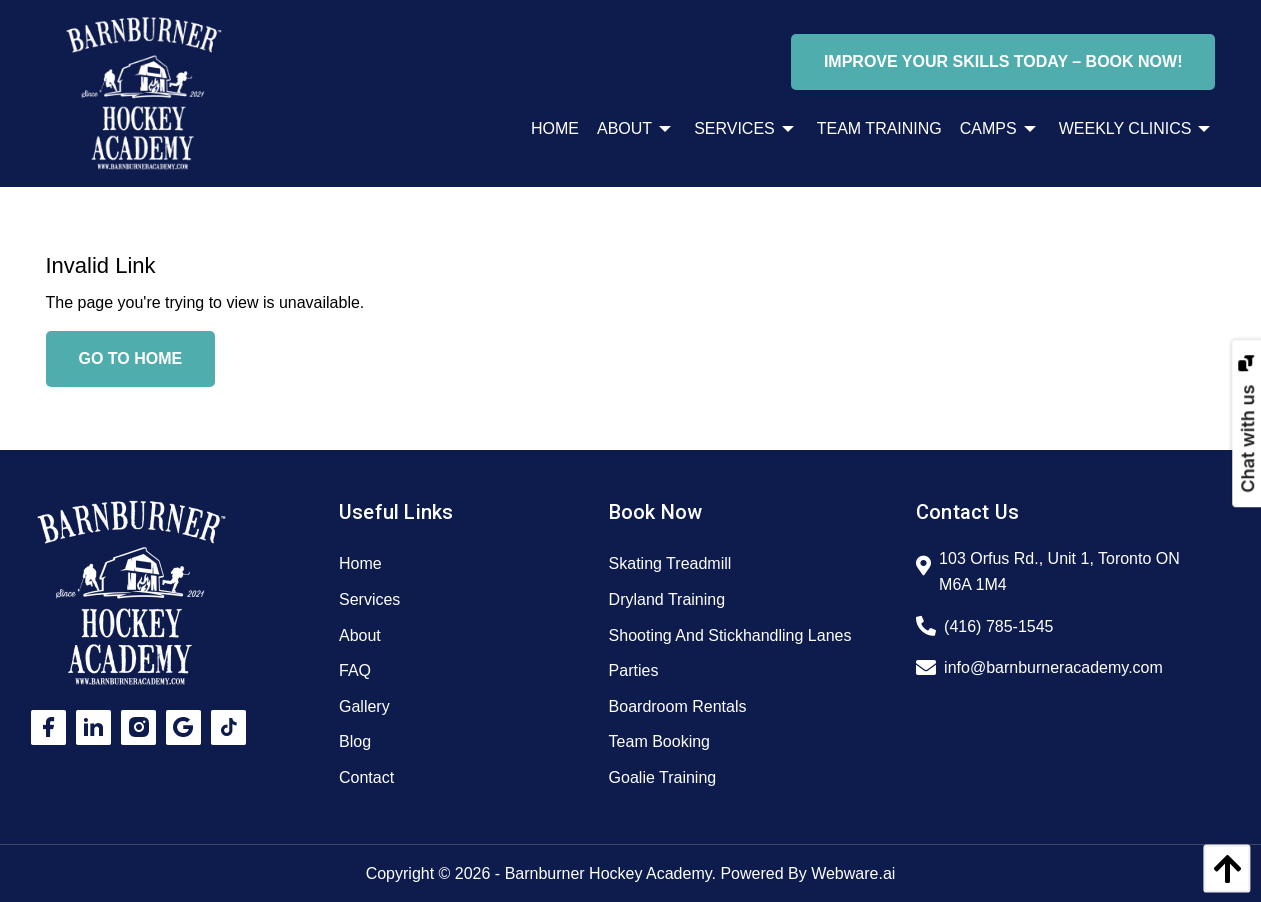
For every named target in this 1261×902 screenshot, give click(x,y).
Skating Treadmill (670, 563)
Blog (355, 741)
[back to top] (1222, 868)
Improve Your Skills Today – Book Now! (1003, 61)
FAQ (355, 670)
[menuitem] (546, 129)
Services (369, 599)
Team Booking (659, 741)
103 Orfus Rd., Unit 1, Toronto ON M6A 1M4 (1059, 571)
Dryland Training (667, 599)
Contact (366, 777)
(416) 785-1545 (998, 626)
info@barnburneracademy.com (1053, 667)
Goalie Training (663, 777)
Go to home (131, 358)
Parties (634, 670)
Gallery (364, 706)
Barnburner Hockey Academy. (610, 873)
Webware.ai (853, 873)
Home (360, 563)
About (360, 635)
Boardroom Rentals (678, 706)
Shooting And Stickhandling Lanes (730, 635)
